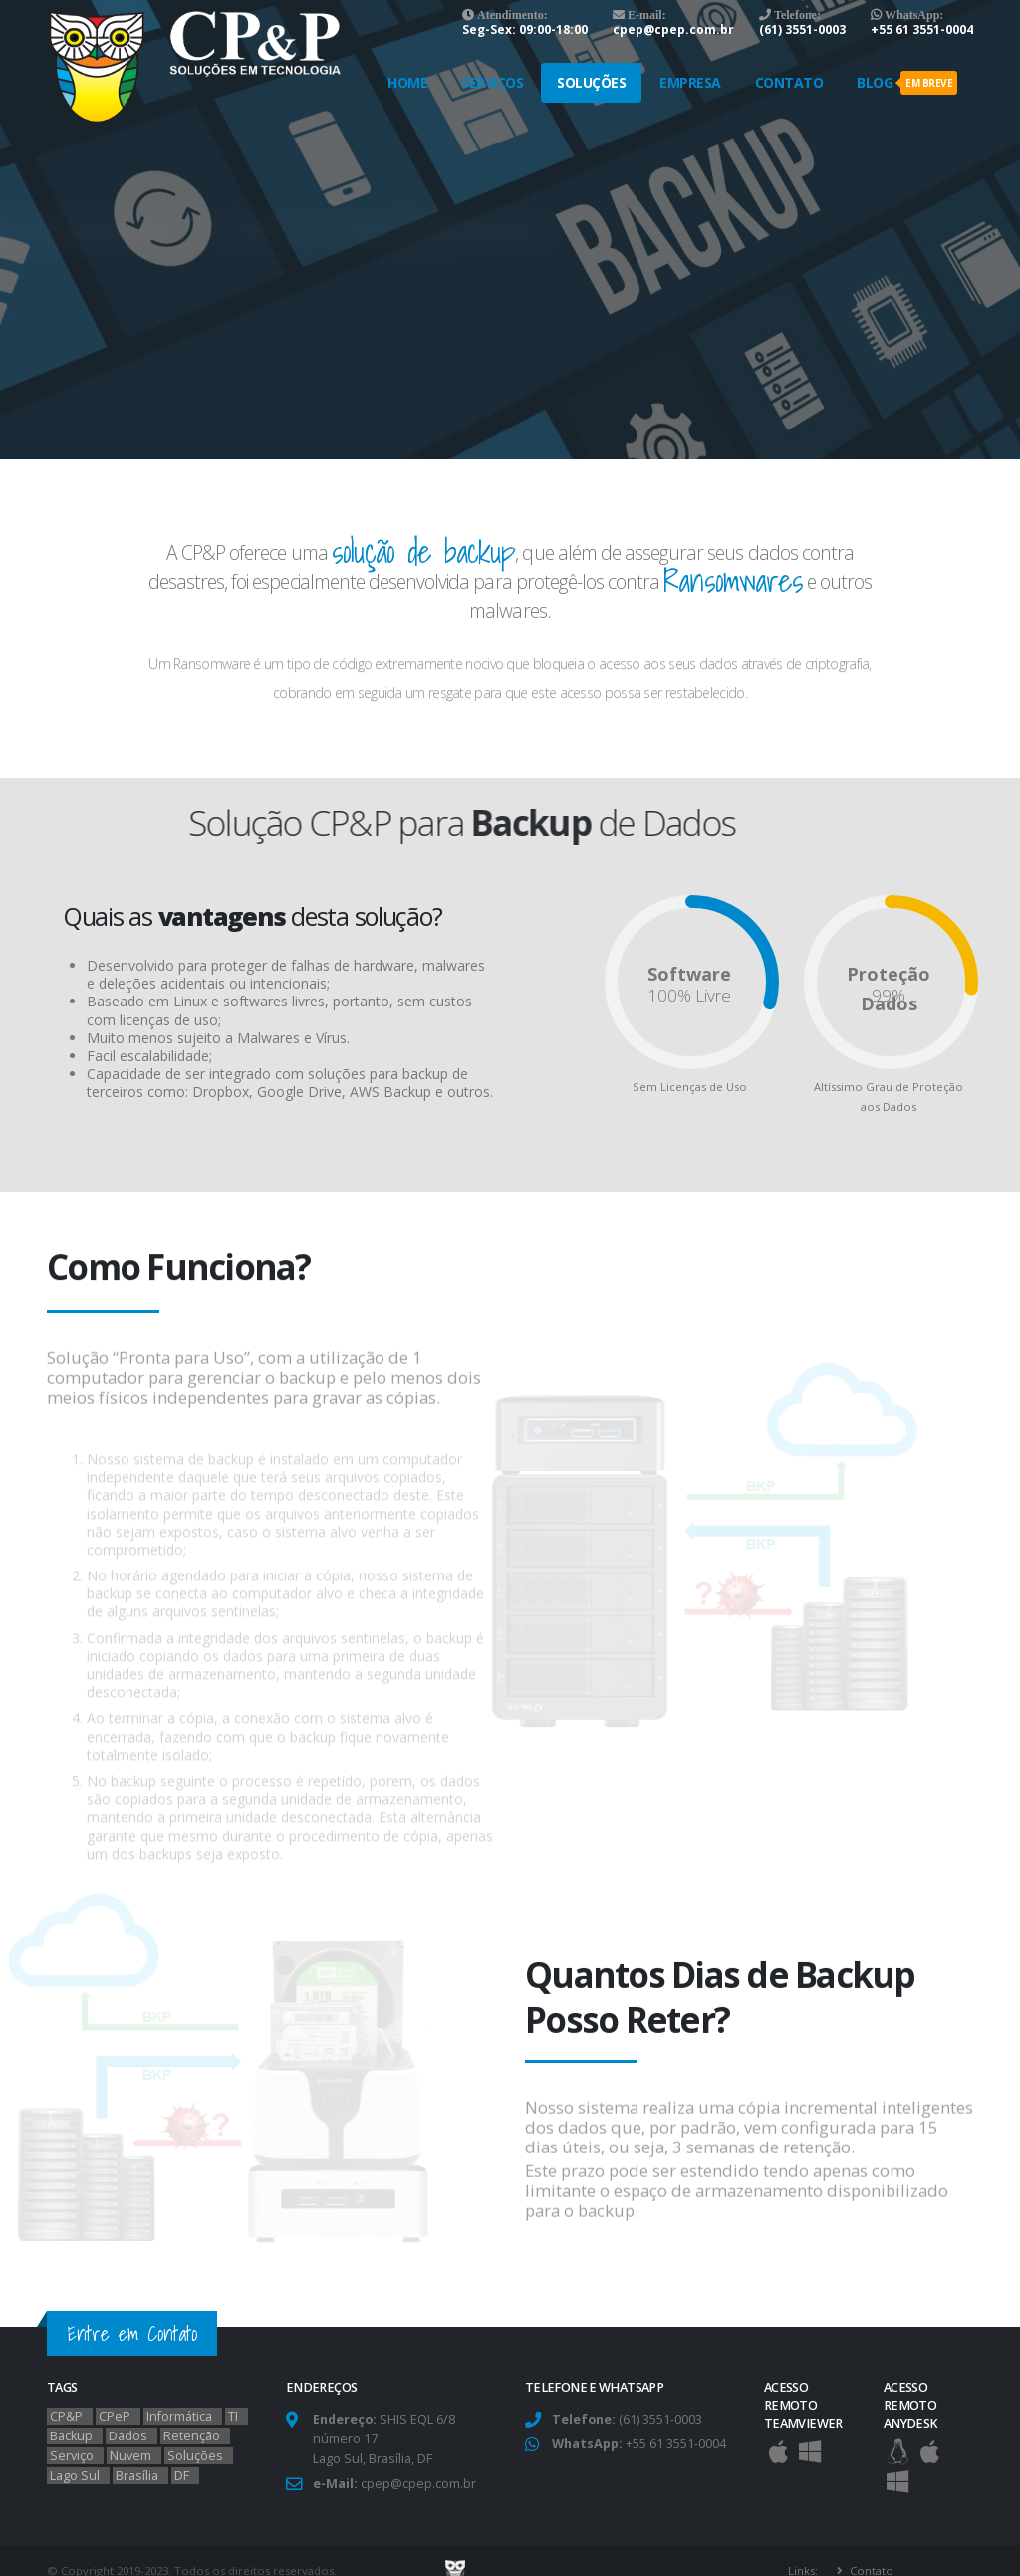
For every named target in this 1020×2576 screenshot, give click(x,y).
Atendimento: (511, 14)
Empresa (690, 82)
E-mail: (645, 14)
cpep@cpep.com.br (673, 29)
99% (888, 995)
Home (407, 82)
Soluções (591, 82)
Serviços (492, 82)
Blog (907, 83)
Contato (789, 82)
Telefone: (796, 14)
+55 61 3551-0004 (922, 29)
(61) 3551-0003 (802, 29)
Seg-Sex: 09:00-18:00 (525, 29)
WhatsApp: (912, 14)
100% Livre (689, 995)
